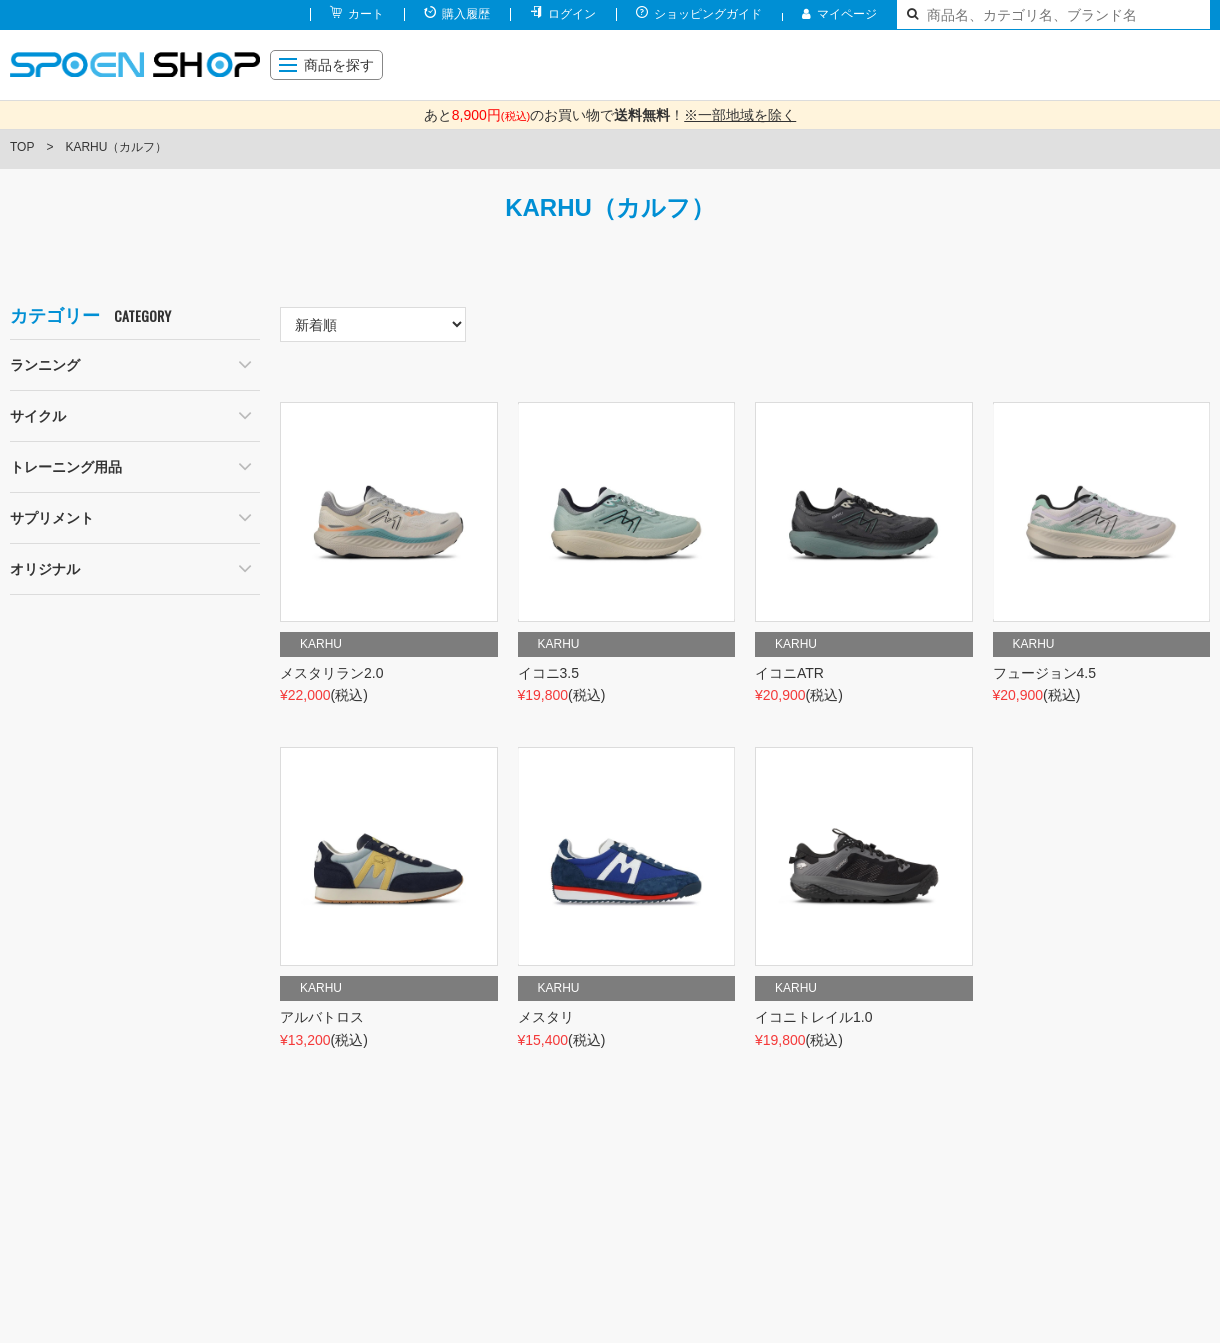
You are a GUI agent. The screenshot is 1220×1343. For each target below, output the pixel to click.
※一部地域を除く (740, 115)
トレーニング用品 (66, 467)
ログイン (572, 14)
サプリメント (52, 518)
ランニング (45, 365)
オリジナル (45, 569)
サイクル (38, 416)
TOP (22, 147)
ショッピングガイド (708, 14)
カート (366, 14)
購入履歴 (466, 14)
